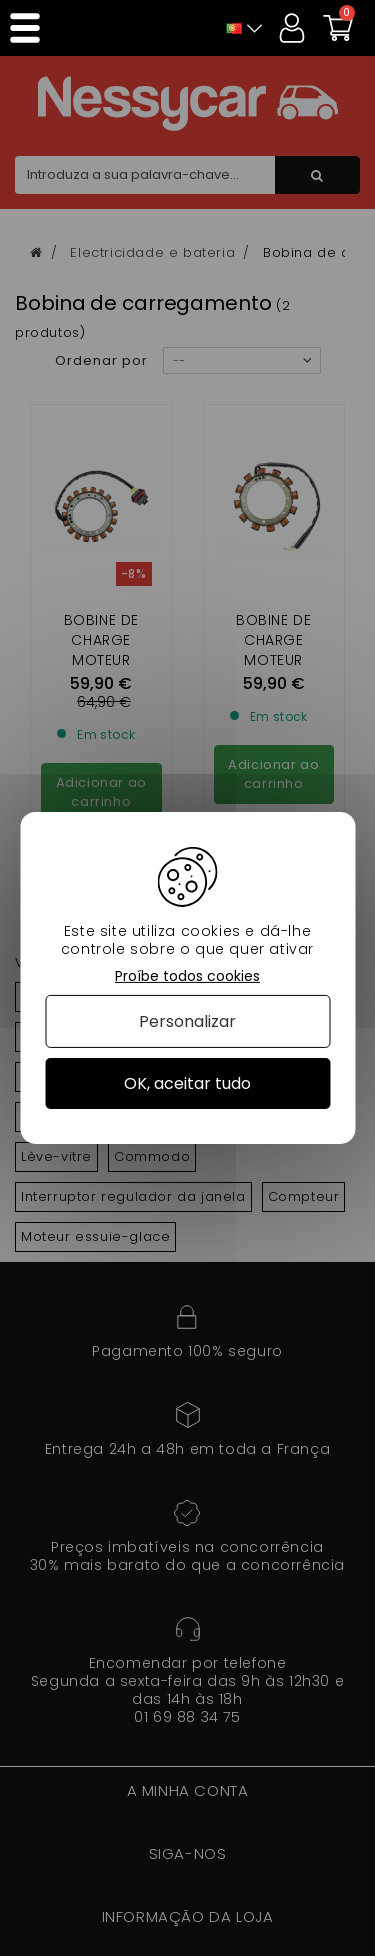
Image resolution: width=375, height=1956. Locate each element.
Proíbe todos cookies (187, 976)
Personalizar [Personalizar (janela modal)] (187, 1021)
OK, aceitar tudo (187, 1083)
